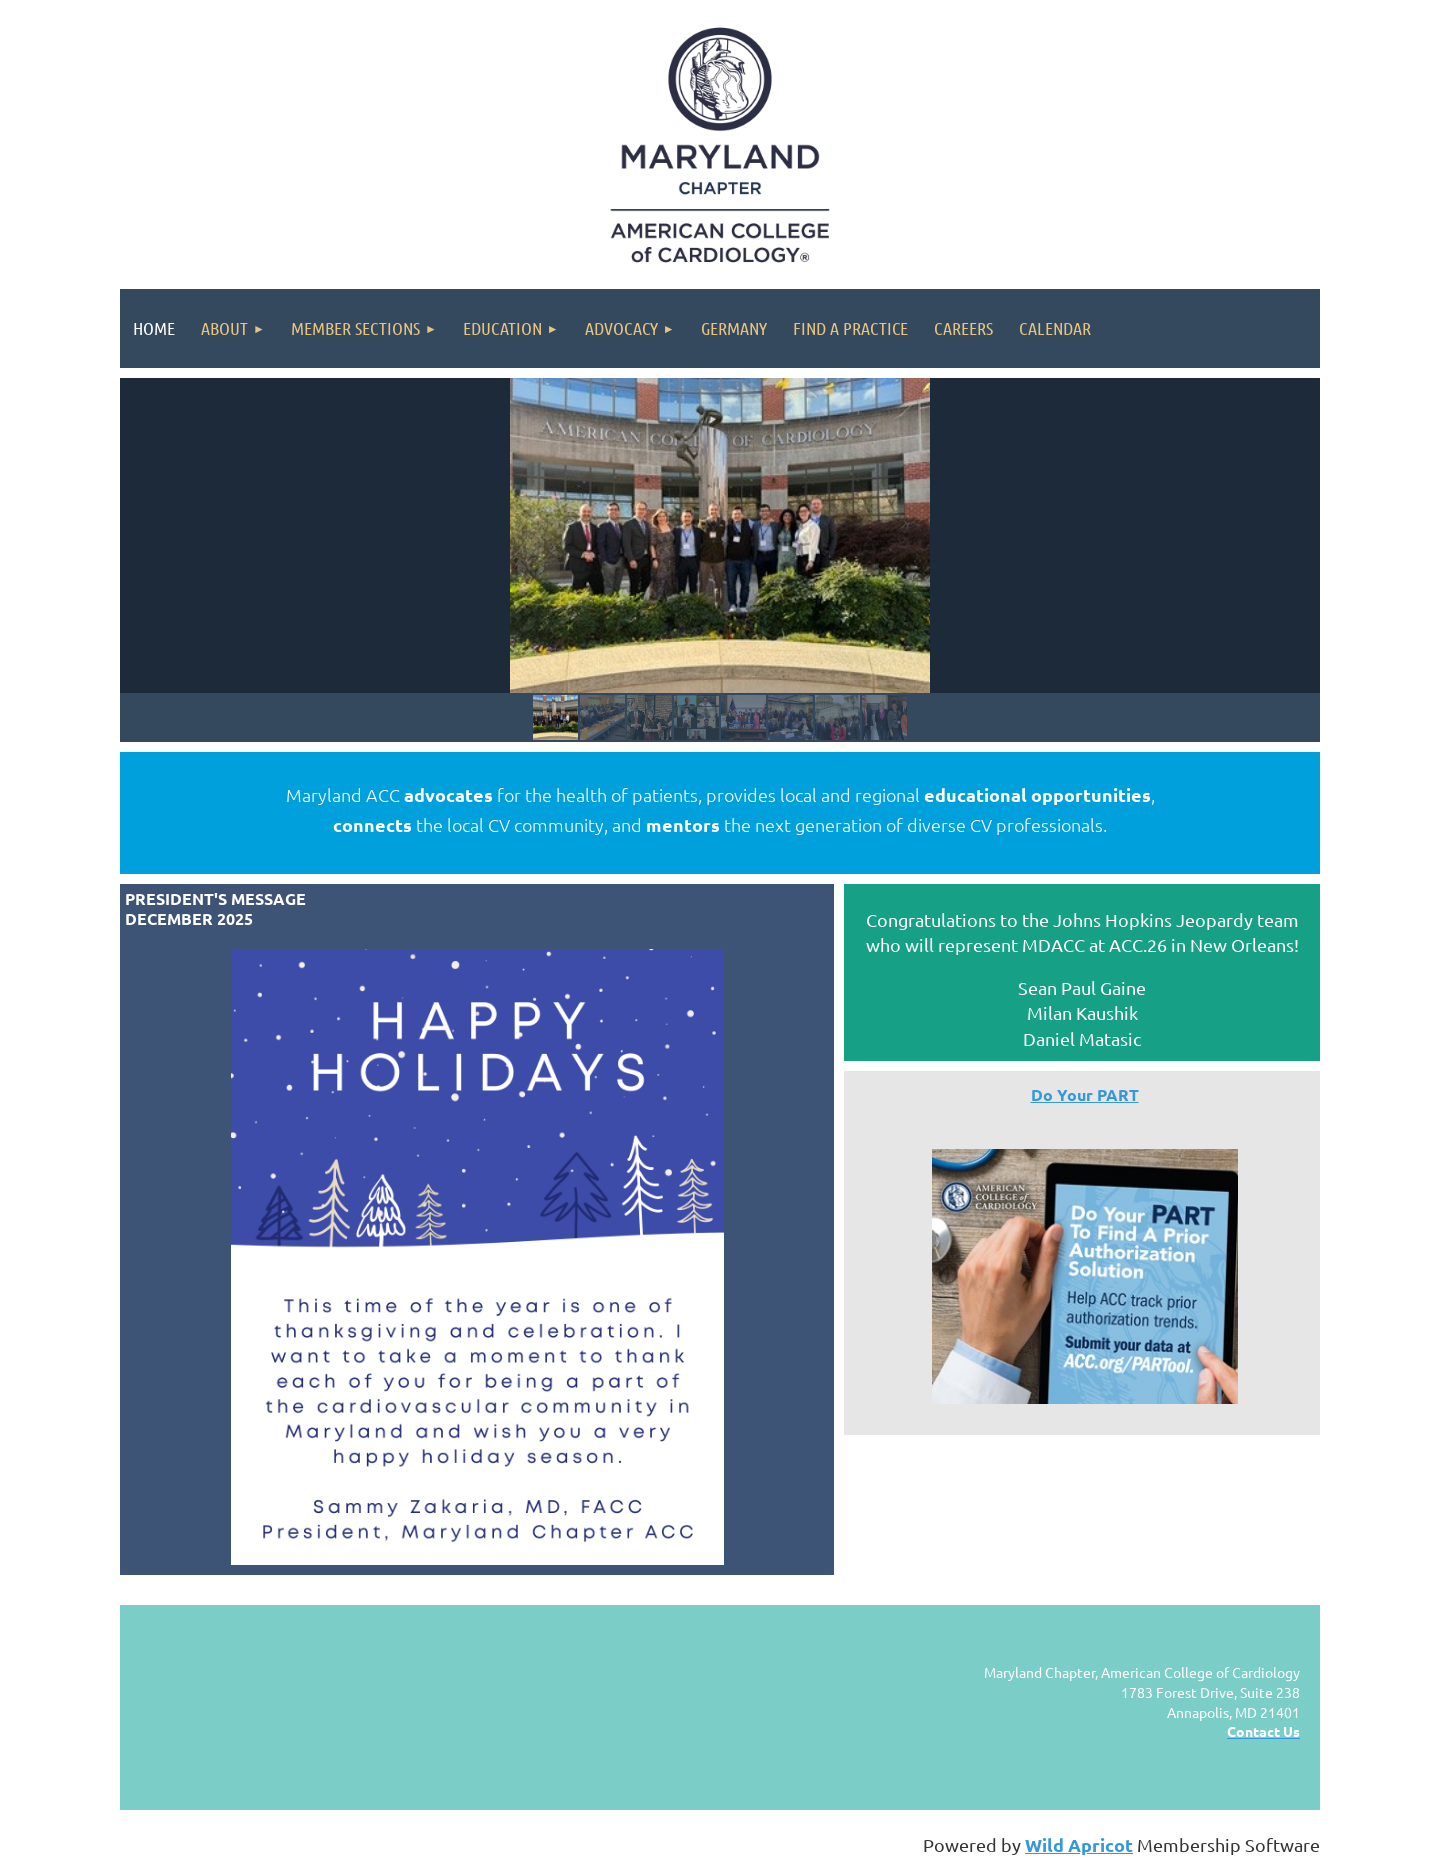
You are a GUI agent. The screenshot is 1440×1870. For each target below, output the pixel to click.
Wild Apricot (1079, 1844)
